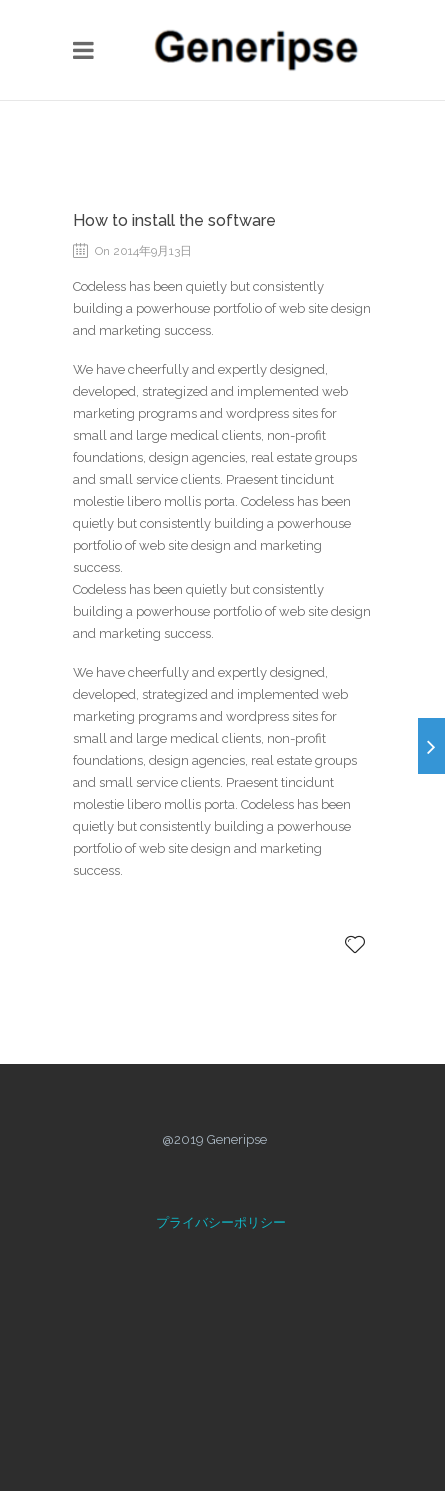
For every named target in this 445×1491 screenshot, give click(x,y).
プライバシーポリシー (221, 1222)
